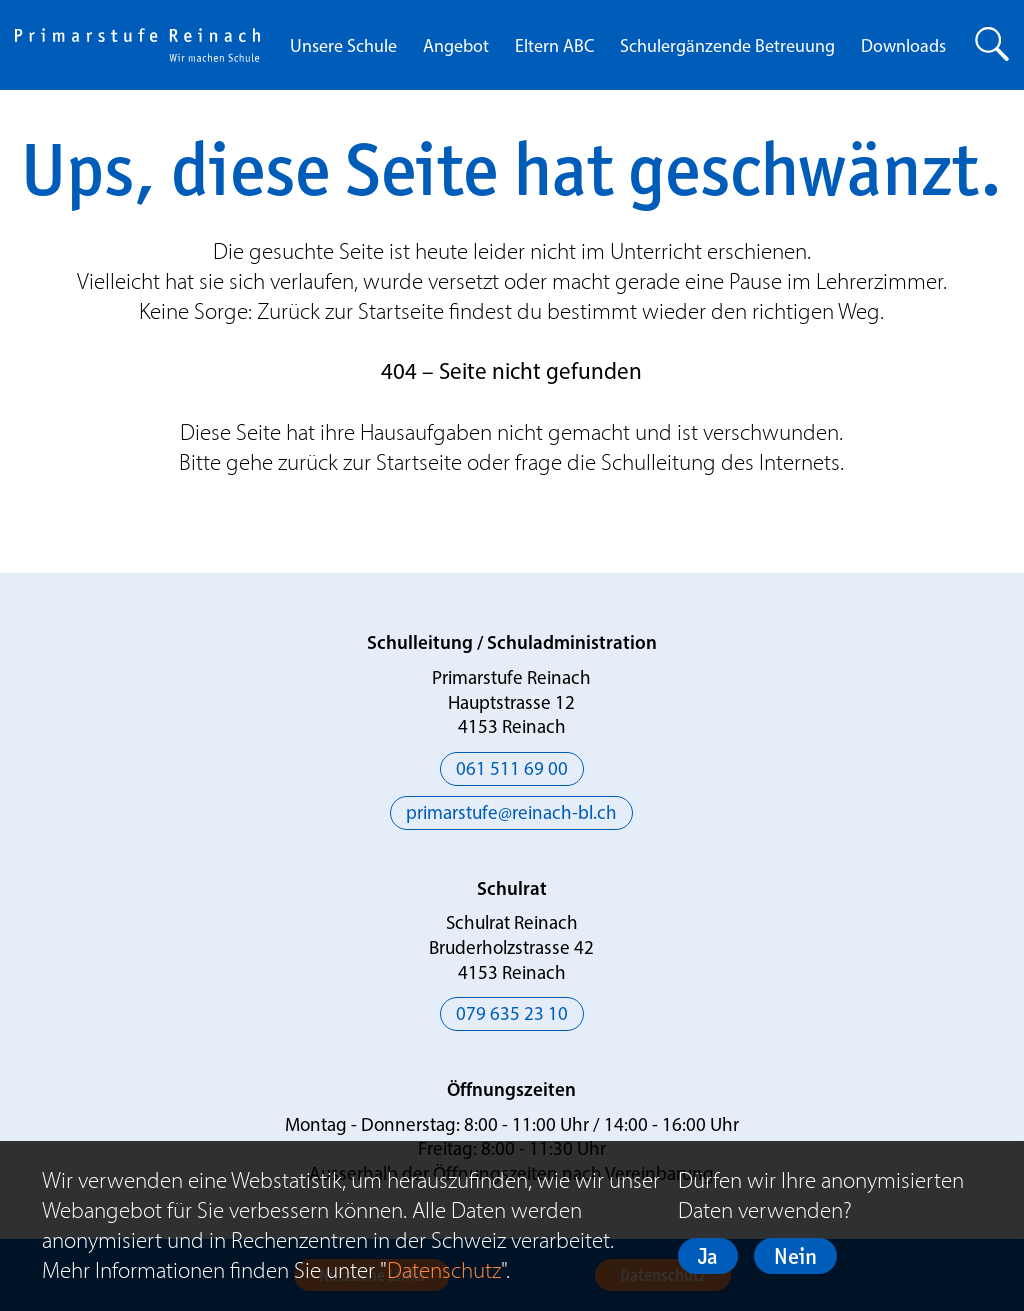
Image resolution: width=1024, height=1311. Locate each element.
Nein (795, 1256)
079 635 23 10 (512, 1015)
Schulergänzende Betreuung (727, 47)
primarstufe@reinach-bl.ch (511, 814)
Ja (708, 1256)
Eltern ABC (554, 47)
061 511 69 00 (512, 770)
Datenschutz (444, 1270)
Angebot (456, 47)
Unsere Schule (343, 47)
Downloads (903, 47)
